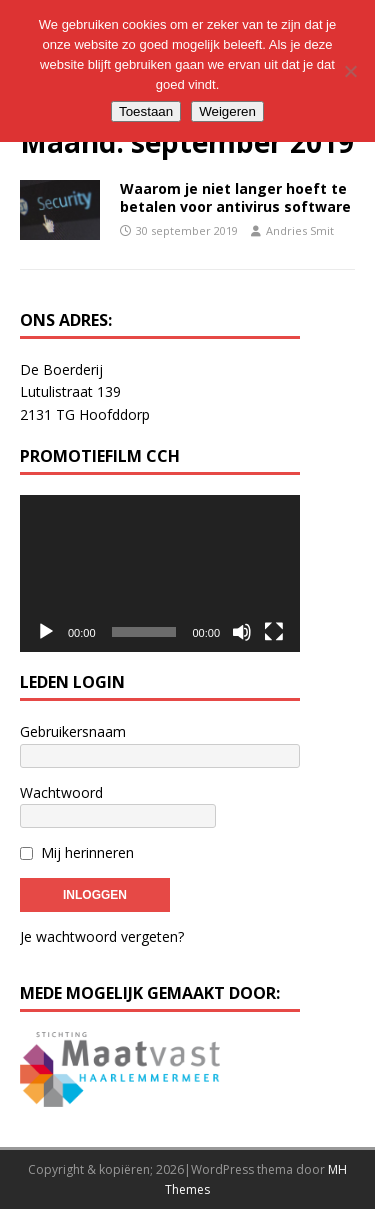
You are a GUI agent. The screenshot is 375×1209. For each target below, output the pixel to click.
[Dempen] (242, 632)
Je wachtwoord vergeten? (102, 936)
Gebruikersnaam (73, 731)
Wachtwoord (61, 792)
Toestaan (146, 111)
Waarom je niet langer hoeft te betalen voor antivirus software (235, 197)
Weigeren (227, 111)
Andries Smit (300, 230)
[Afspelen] (46, 632)
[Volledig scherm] (274, 632)
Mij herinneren (87, 852)
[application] (160, 574)
